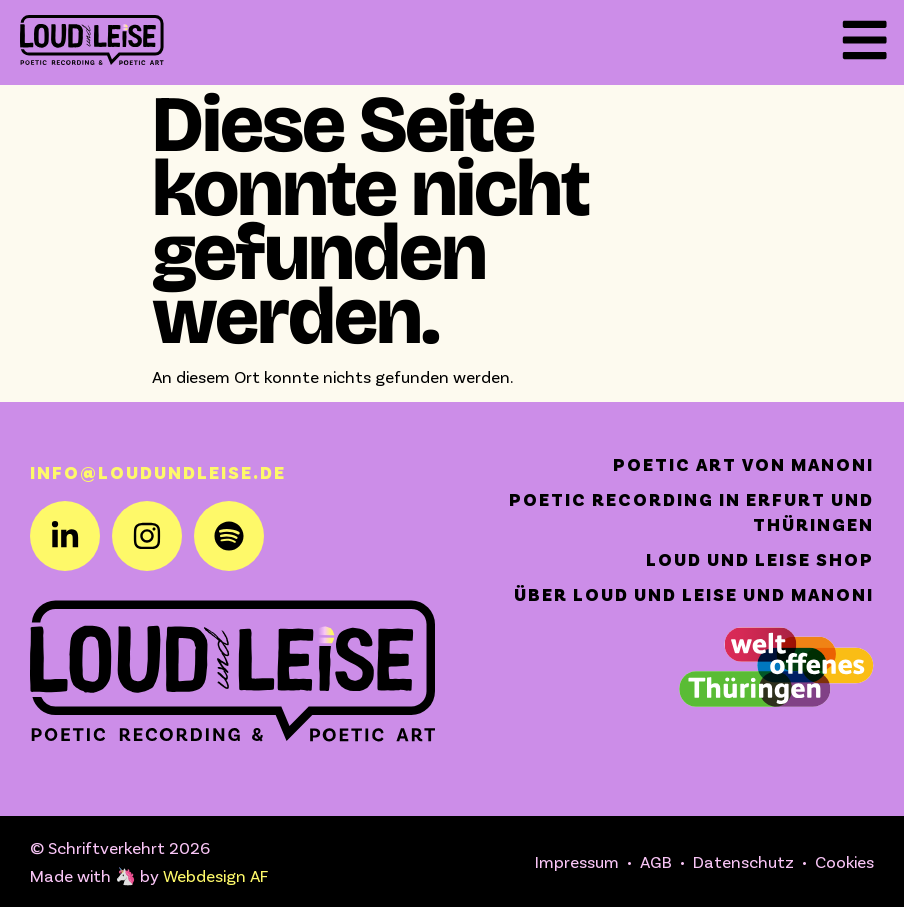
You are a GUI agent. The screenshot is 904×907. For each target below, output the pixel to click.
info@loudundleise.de (158, 472)
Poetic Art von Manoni (743, 464)
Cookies (844, 861)
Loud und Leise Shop (760, 559)
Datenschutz (743, 861)
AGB (656, 861)
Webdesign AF (215, 875)
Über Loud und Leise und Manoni (694, 594)
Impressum (577, 861)
